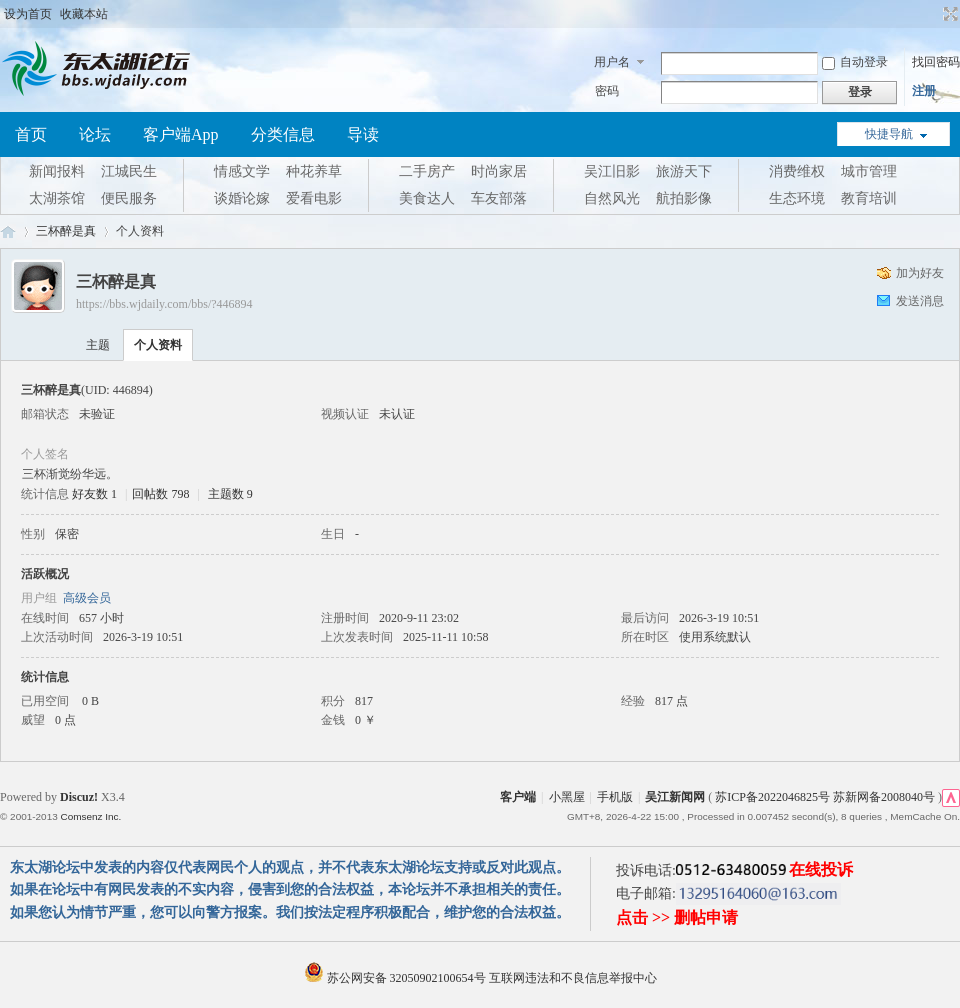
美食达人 (427, 198)
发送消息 (920, 301)
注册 (924, 91)
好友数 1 (94, 494)
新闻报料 (57, 171)
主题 (98, 345)
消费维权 (797, 171)
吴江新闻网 (675, 797)
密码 (607, 91)
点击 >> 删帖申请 (677, 917)
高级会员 (87, 598)
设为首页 (28, 14)
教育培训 (869, 198)
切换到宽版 (948, 14)
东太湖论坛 (8, 231)
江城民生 (129, 171)
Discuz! (79, 797)
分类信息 (283, 134)
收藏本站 (84, 14)
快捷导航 (889, 134)
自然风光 (612, 198)
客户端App (181, 134)
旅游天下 (684, 171)
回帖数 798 (160, 494)
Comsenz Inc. (90, 816)
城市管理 (869, 171)
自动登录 (855, 62)
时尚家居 (499, 171)
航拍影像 (684, 198)
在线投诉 (821, 869)
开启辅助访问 (932, 14)
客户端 (518, 797)
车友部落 (499, 198)
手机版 (615, 797)
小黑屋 (567, 797)
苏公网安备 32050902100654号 (396, 978)
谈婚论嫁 (242, 198)
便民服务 (129, 198)
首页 (31, 134)
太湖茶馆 (57, 198)
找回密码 (936, 62)
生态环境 (797, 198)
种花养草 (314, 171)
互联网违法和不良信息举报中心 (573, 978)
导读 (363, 134)
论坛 (95, 134)
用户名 (612, 62)
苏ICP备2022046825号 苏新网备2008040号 (825, 797)
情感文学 (242, 171)
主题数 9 (230, 494)
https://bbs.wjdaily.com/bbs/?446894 (164, 304)
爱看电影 (314, 198)
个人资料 (158, 345)
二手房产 (427, 171)
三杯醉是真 (66, 231)
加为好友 (920, 273)
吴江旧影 (612, 171)
